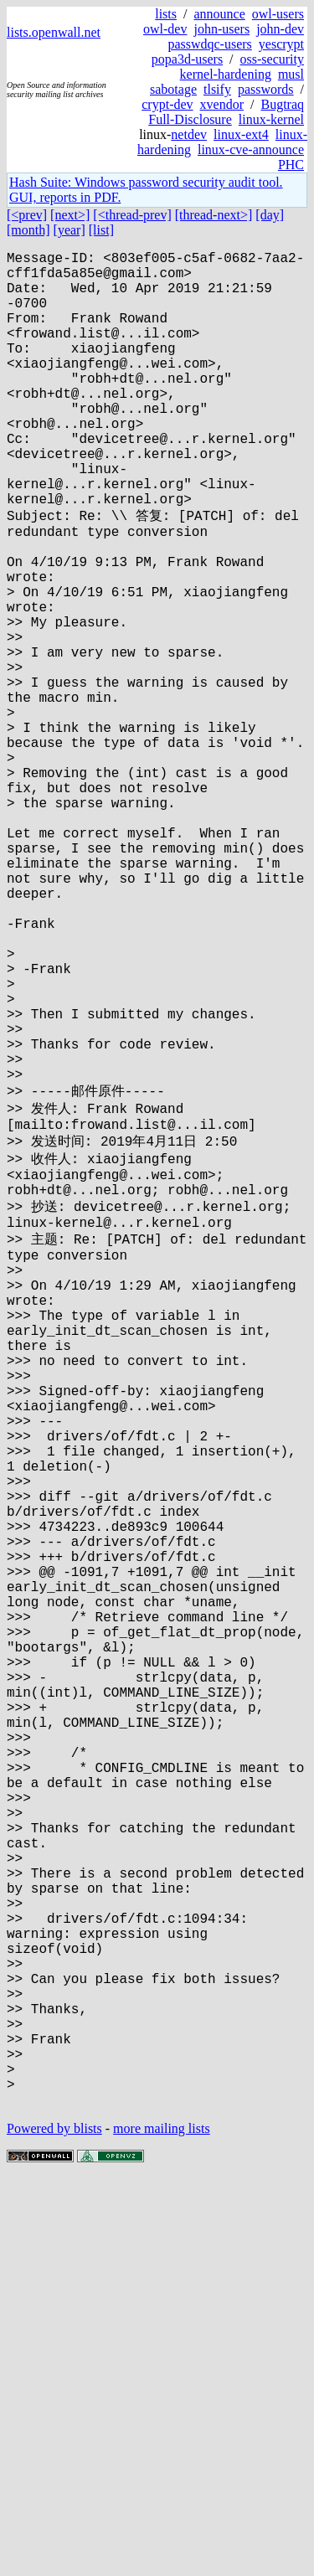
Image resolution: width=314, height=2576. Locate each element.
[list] (101, 230)
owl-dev (165, 29)
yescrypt (281, 44)
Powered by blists (54, 2525)
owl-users (278, 14)
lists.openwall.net (53, 32)
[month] (28, 230)
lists (166, 14)
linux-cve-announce (251, 149)
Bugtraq (282, 104)
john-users (221, 29)
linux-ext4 (241, 134)
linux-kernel (271, 119)
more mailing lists (161, 2525)
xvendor (222, 104)
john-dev (280, 29)
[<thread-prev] (132, 215)
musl (291, 74)
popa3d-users (187, 59)
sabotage (173, 89)
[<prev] (27, 215)
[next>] (70, 215)
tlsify (217, 89)
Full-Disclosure (190, 119)
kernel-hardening (225, 74)
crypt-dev (167, 104)
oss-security (272, 59)
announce (219, 14)
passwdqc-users (209, 44)
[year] (69, 230)
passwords (266, 89)
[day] (269, 215)
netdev (189, 134)
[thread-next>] (214, 215)
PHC (291, 164)
